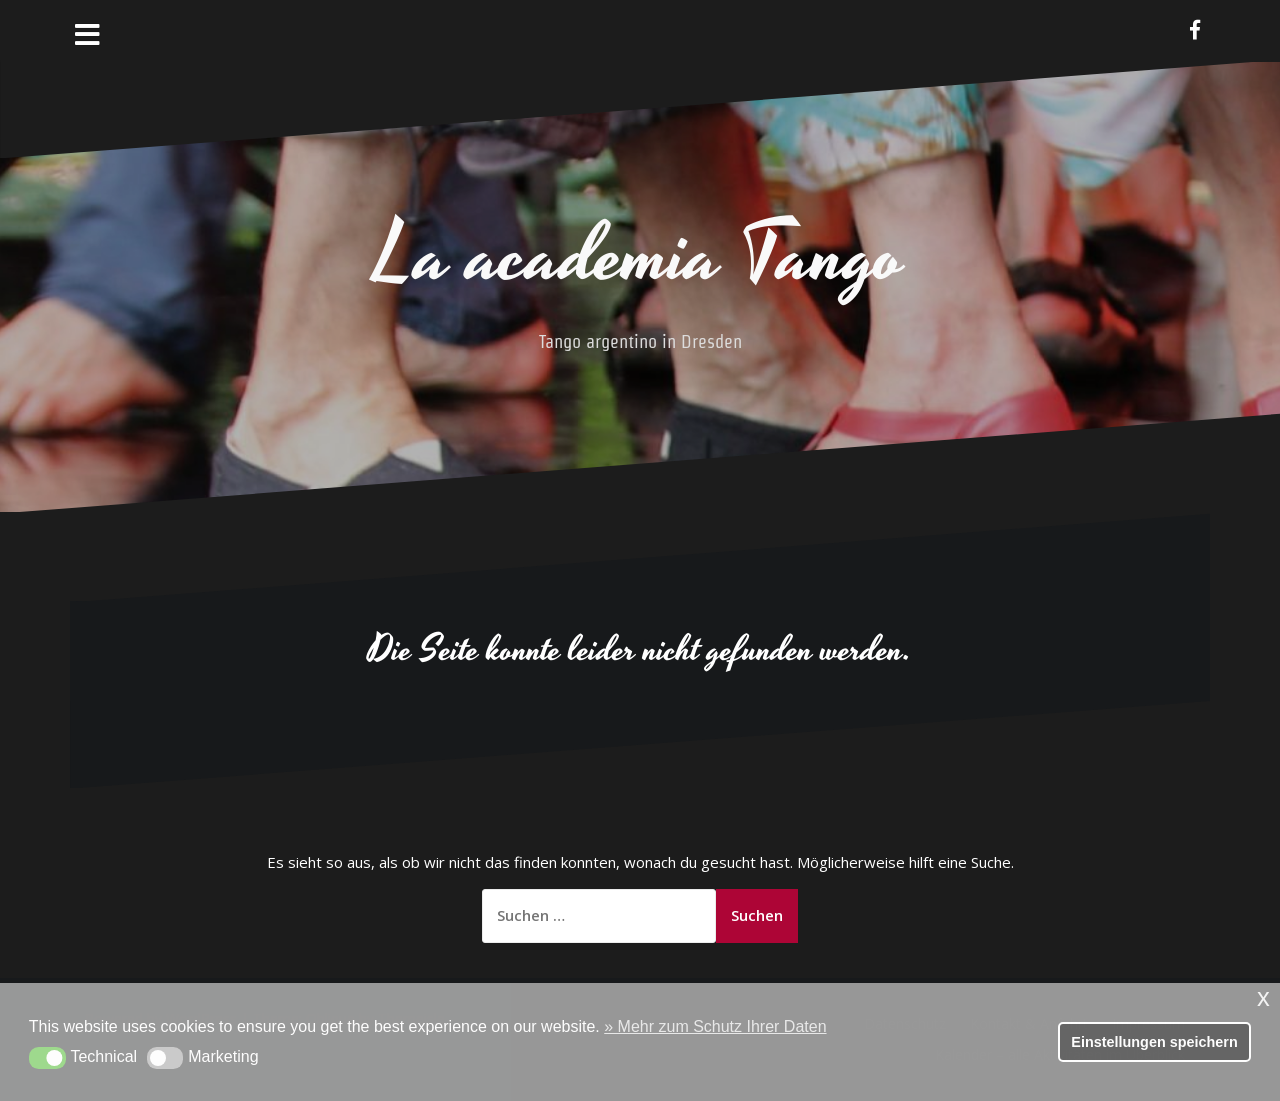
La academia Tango (640, 257)
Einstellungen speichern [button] (1154, 1042)
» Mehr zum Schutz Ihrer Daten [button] (715, 1026)
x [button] (1263, 997)
